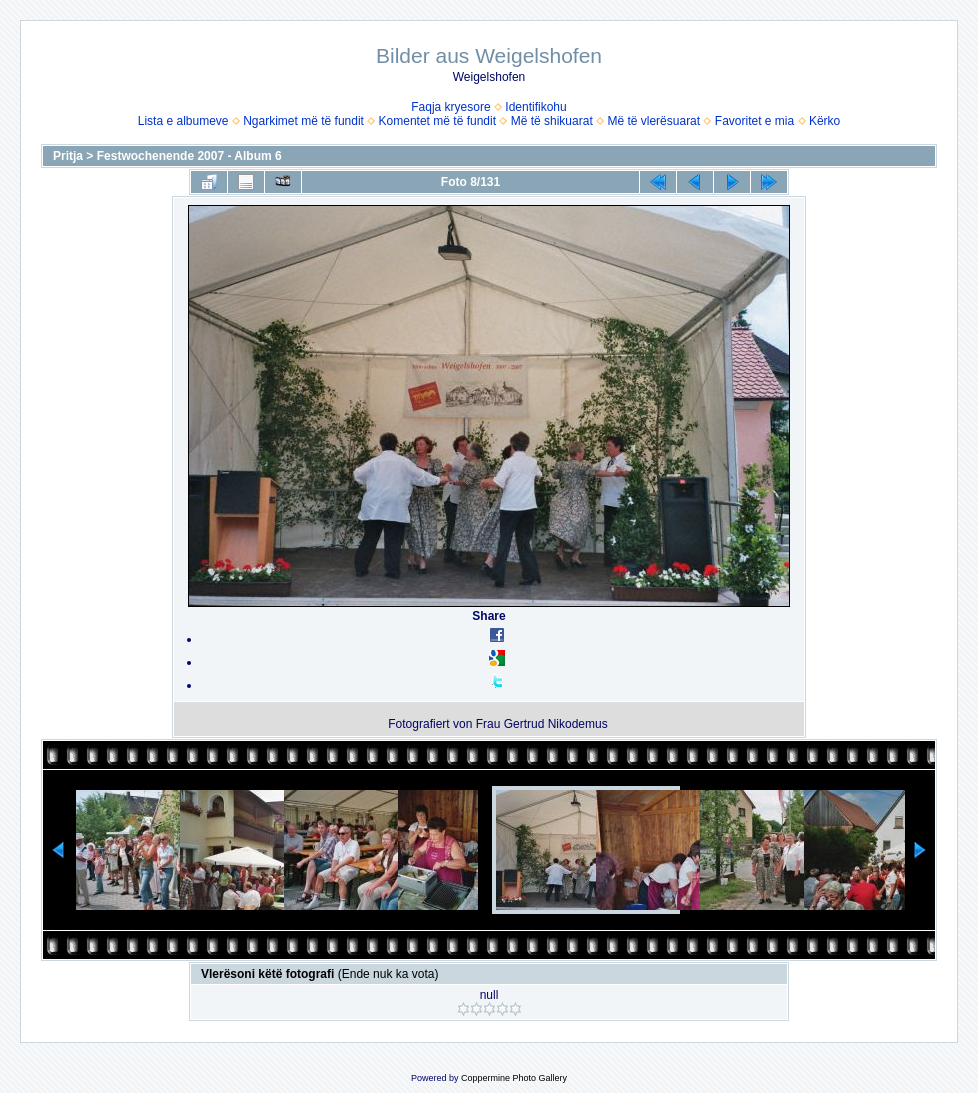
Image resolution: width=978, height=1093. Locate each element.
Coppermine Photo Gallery (514, 1078)
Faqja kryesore (450, 107)
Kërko (824, 121)
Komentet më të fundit (437, 121)
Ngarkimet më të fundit (303, 121)
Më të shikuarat (552, 121)
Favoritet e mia (754, 121)
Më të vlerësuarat (653, 121)
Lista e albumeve (183, 121)
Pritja (68, 156)
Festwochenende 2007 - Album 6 (189, 156)
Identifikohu (535, 107)
